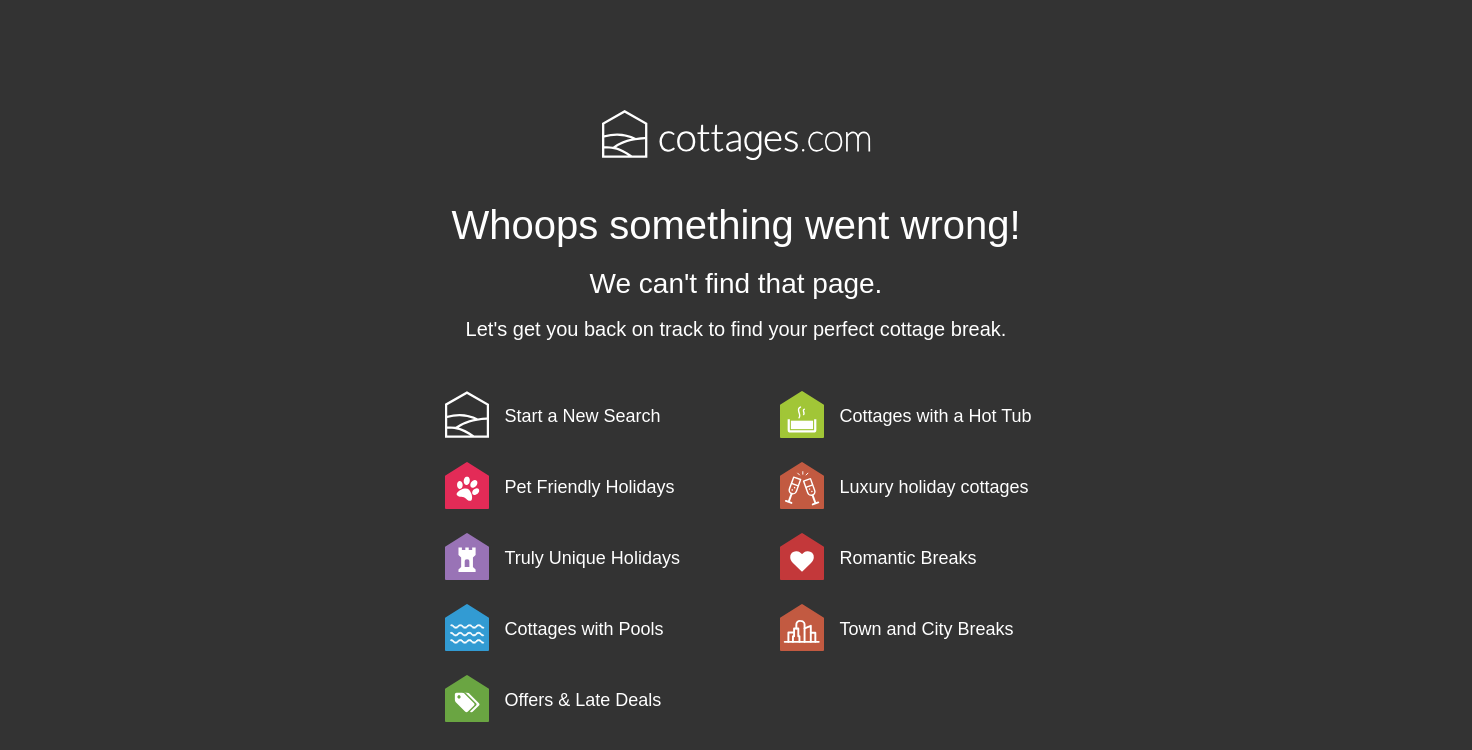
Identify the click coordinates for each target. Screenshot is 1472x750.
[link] (609, 414)
